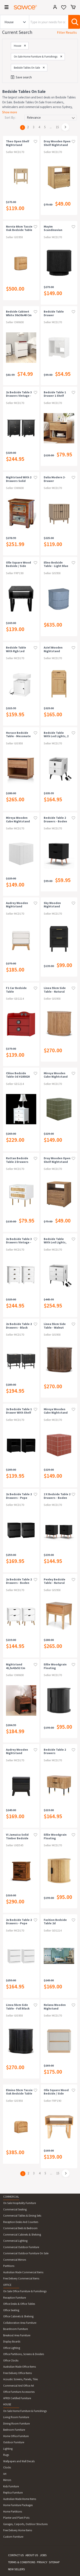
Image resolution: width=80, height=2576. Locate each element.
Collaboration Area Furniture (19, 2323)
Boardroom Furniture (15, 2329)
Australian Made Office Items (19, 2366)
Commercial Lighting (15, 2241)
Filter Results (67, 32)
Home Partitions (12, 2511)
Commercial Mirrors (14, 2260)
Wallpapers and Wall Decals (19, 2461)
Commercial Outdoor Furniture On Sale (25, 2253)
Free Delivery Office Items (17, 2373)
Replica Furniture (13, 2492)
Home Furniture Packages (18, 2505)
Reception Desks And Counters (20, 2222)
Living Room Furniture (16, 2417)
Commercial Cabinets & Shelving (22, 2234)
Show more (9, 112)
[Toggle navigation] (5, 8)
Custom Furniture (13, 2537)
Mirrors (7, 2480)
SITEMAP (54, 2562)
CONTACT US (16, 2555)
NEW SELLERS (16, 2569)
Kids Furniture (11, 2486)
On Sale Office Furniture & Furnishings (25, 2291)
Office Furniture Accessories (19, 2392)
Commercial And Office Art (18, 2385)
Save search (21, 77)
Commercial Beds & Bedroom (20, 2228)
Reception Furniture (14, 2297)
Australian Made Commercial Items (23, 2272)
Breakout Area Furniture (16, 2335)
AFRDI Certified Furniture (17, 2398)
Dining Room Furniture (16, 2423)
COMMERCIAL (11, 2196)
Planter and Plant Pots (16, 2518)
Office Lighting (11, 2348)
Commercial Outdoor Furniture (21, 2247)
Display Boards (11, 2341)
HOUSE (7, 2404)
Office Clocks (10, 2360)
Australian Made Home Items (19, 2499)
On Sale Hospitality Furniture (19, 2203)
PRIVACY (42, 2562)
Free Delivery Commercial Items (21, 2278)
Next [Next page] (75, 129)
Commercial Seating (15, 2209)
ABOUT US (31, 2555)
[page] (75, 2175)
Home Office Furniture (16, 2436)
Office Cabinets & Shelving (18, 2316)
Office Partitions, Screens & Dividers (23, 2354)
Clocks (7, 2467)
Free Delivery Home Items (17, 2530)
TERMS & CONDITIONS (21, 2562)
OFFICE (7, 2285)
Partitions (8, 2266)
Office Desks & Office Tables (19, 2304)
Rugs (6, 2455)
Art (4, 2474)
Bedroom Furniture (14, 2430)
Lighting (8, 2449)
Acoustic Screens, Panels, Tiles (20, 2379)
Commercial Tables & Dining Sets (22, 2215)
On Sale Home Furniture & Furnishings (25, 2411)
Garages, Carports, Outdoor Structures (25, 2524)
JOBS (43, 2555)
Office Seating (11, 2310)
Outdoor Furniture (13, 2442)
